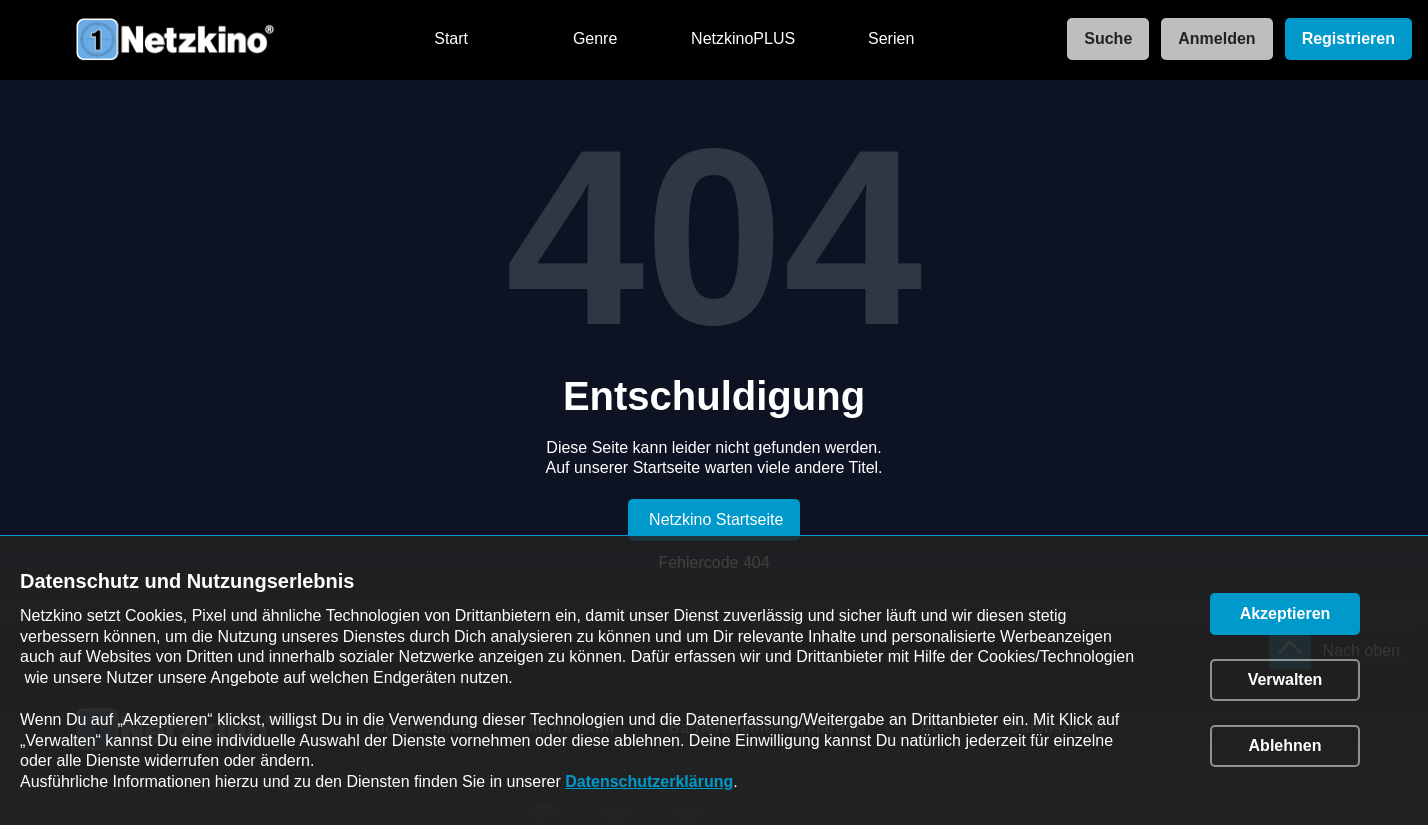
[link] (1102, 39)
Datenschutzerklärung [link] (649, 781)
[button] (1285, 614)
